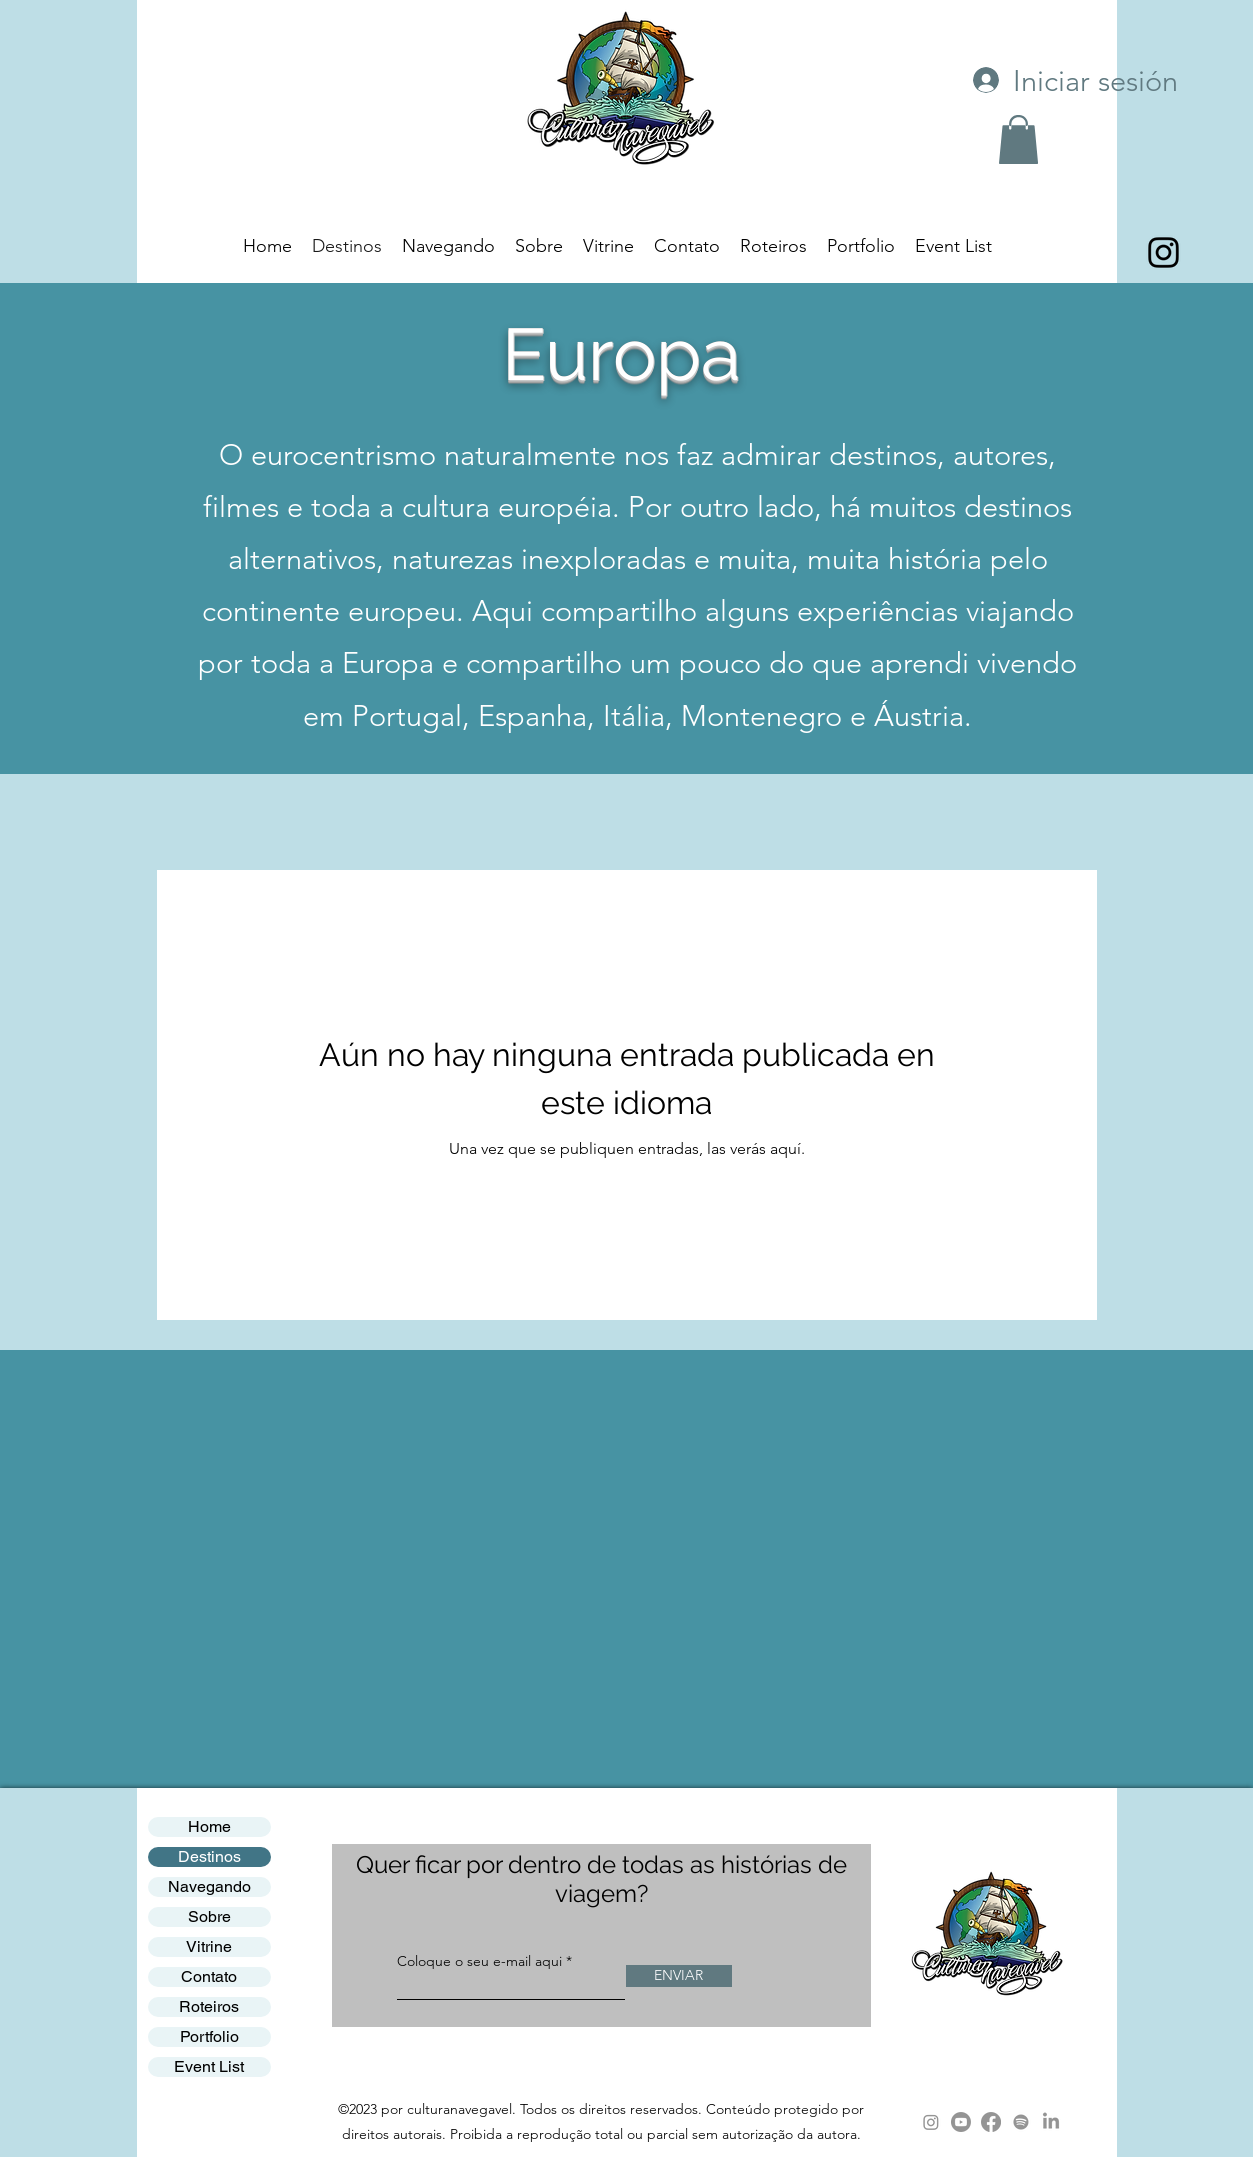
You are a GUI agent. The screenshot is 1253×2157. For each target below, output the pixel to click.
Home (209, 1826)
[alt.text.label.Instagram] (1163, 252)
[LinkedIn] (1051, 2122)
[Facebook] (991, 2122)
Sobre (209, 1916)
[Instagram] (931, 2122)
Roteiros (209, 2006)
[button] (1018, 139)
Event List (209, 2066)
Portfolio (209, 2036)
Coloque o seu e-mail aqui (479, 1961)
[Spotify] (1021, 2122)
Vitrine (209, 1946)
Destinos (209, 1856)
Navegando (209, 1886)
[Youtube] (961, 2122)
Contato (209, 1976)
